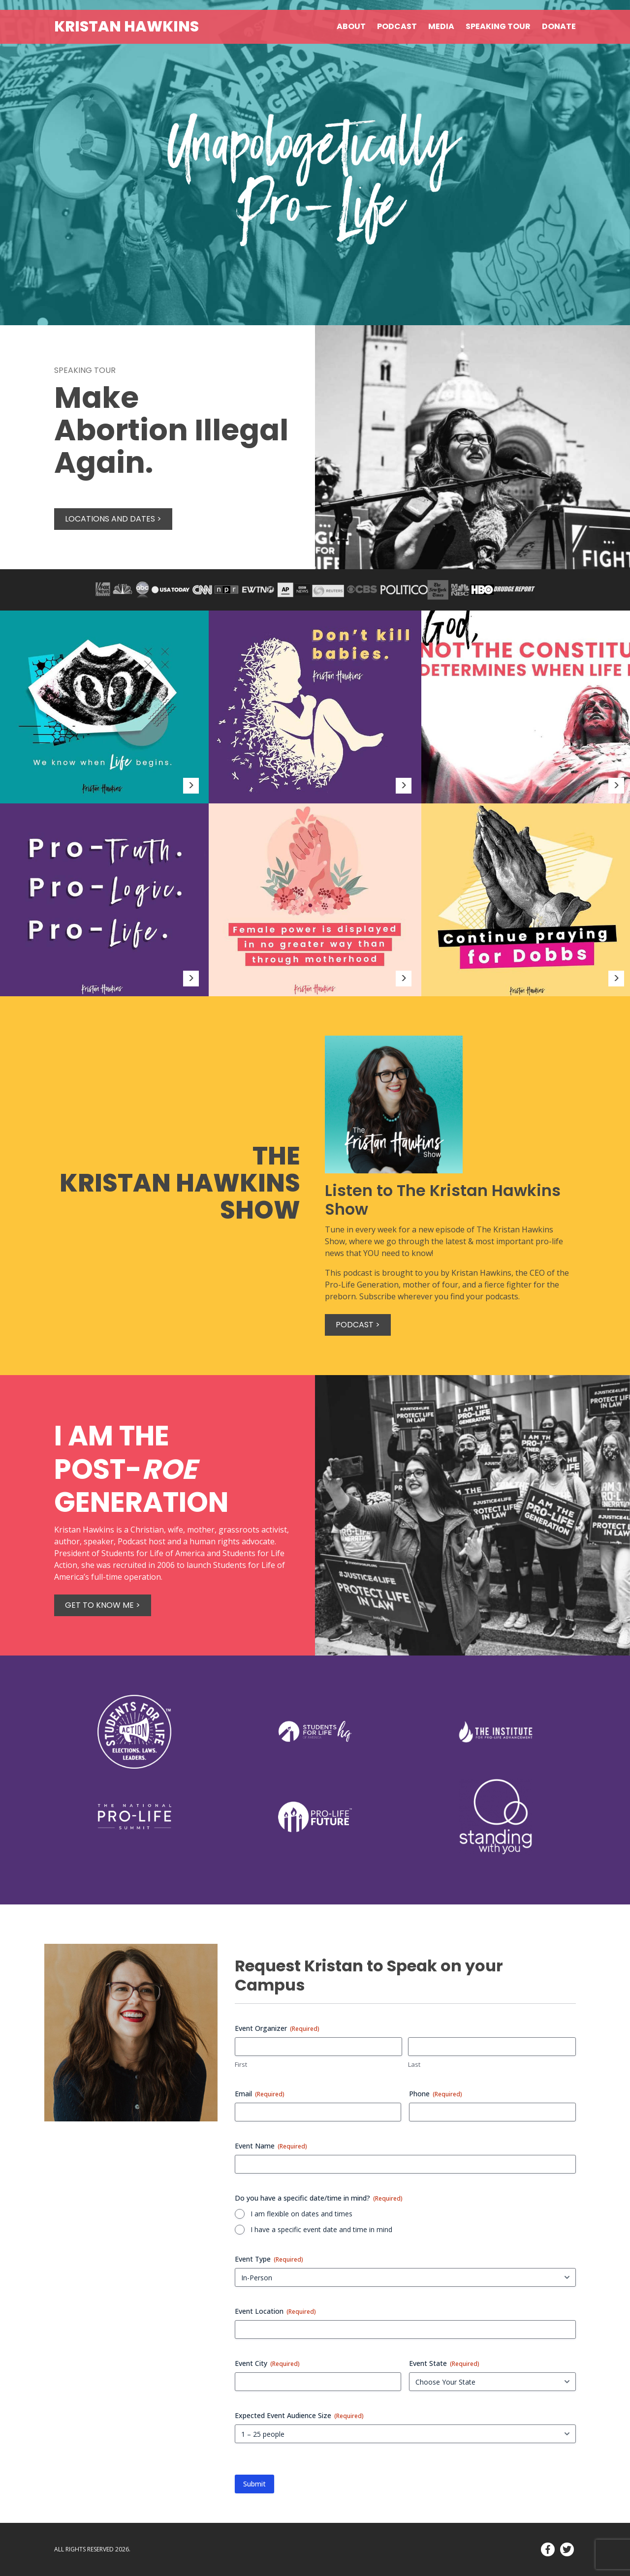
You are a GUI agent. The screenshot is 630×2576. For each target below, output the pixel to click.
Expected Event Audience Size (299, 2415)
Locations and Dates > (113, 518)
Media (441, 26)
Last (414, 2064)
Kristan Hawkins (126, 26)
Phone (435, 2093)
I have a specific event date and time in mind (321, 2229)
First (241, 2064)
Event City (267, 2363)
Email (259, 2093)
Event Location (275, 2311)
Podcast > (358, 1324)
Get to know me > (102, 1605)
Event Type (269, 2259)
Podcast (397, 26)
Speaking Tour (498, 26)
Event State (444, 2363)
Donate (559, 26)
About (351, 26)
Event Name (271, 2145)
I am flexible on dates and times (301, 2213)
